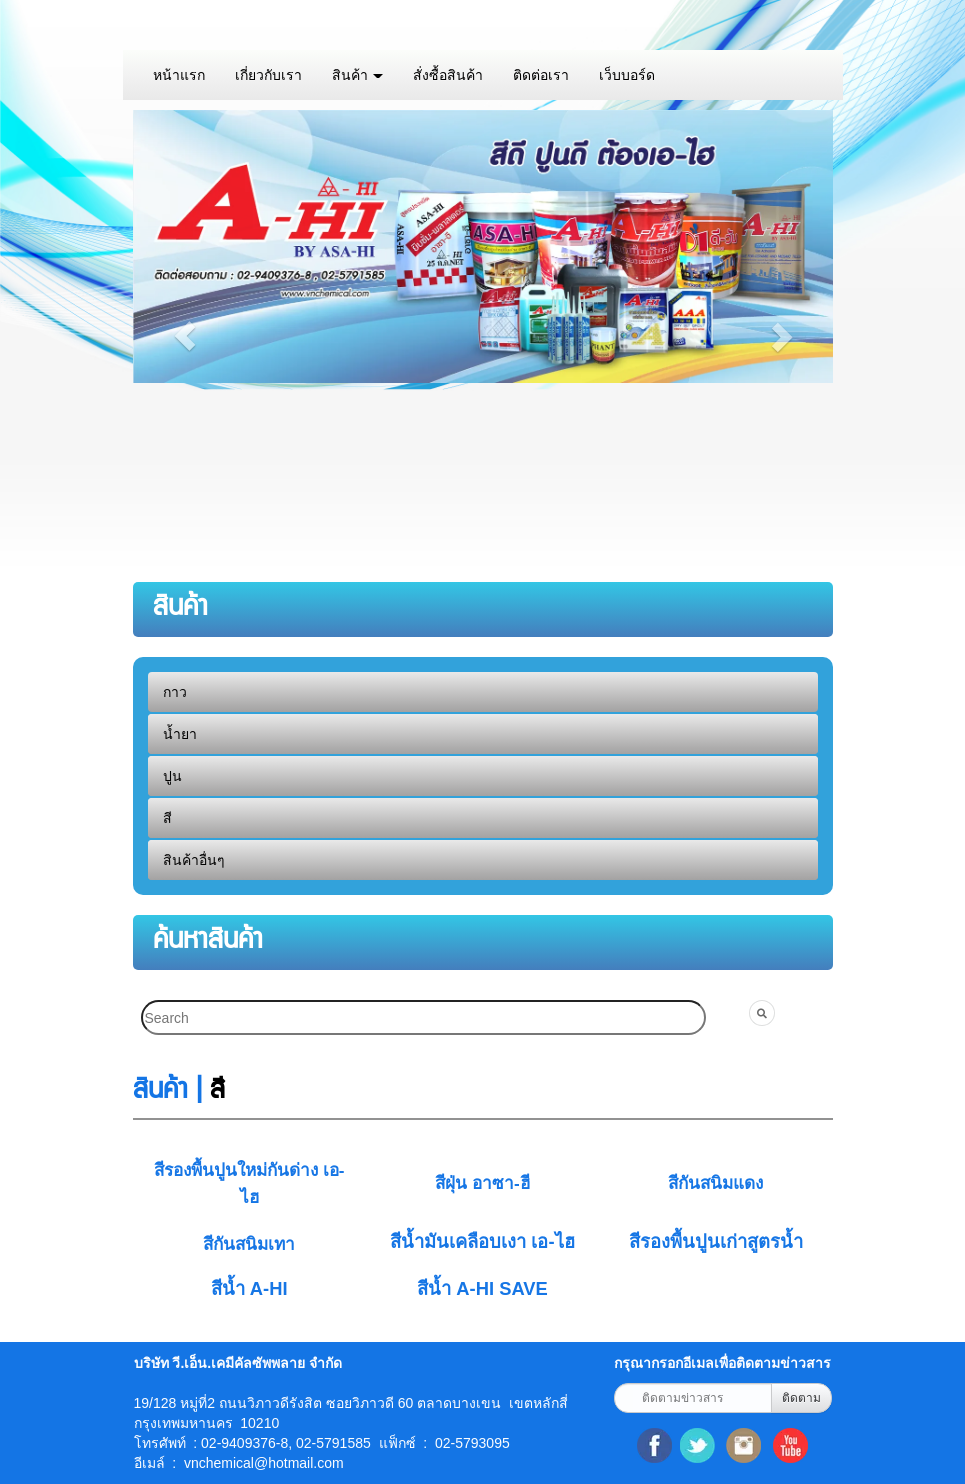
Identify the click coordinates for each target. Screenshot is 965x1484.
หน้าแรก (179, 75)
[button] (185, 336)
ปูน (172, 776)
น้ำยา (180, 734)
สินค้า (358, 75)
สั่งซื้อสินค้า (448, 75)
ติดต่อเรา (541, 75)
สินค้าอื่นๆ (194, 860)
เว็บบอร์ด (627, 75)
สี (167, 818)
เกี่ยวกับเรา (268, 75)
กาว (175, 692)
